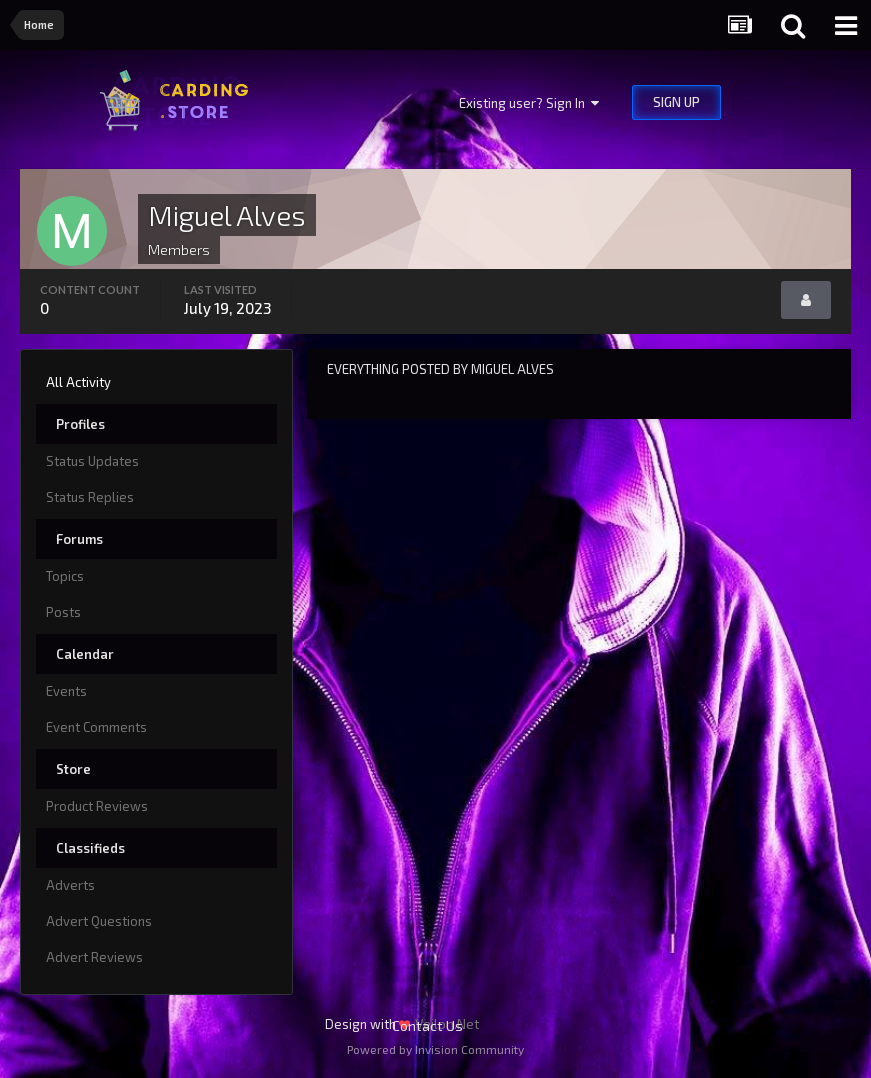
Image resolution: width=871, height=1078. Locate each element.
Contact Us (427, 1025)
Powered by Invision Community (435, 1049)
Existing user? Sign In (529, 103)
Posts (63, 612)
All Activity (78, 382)
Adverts (70, 885)
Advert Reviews (94, 957)
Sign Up (676, 102)
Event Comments (96, 727)
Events (66, 691)
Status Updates (92, 461)
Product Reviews (97, 806)
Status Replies (90, 497)
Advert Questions (99, 921)
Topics (65, 576)
